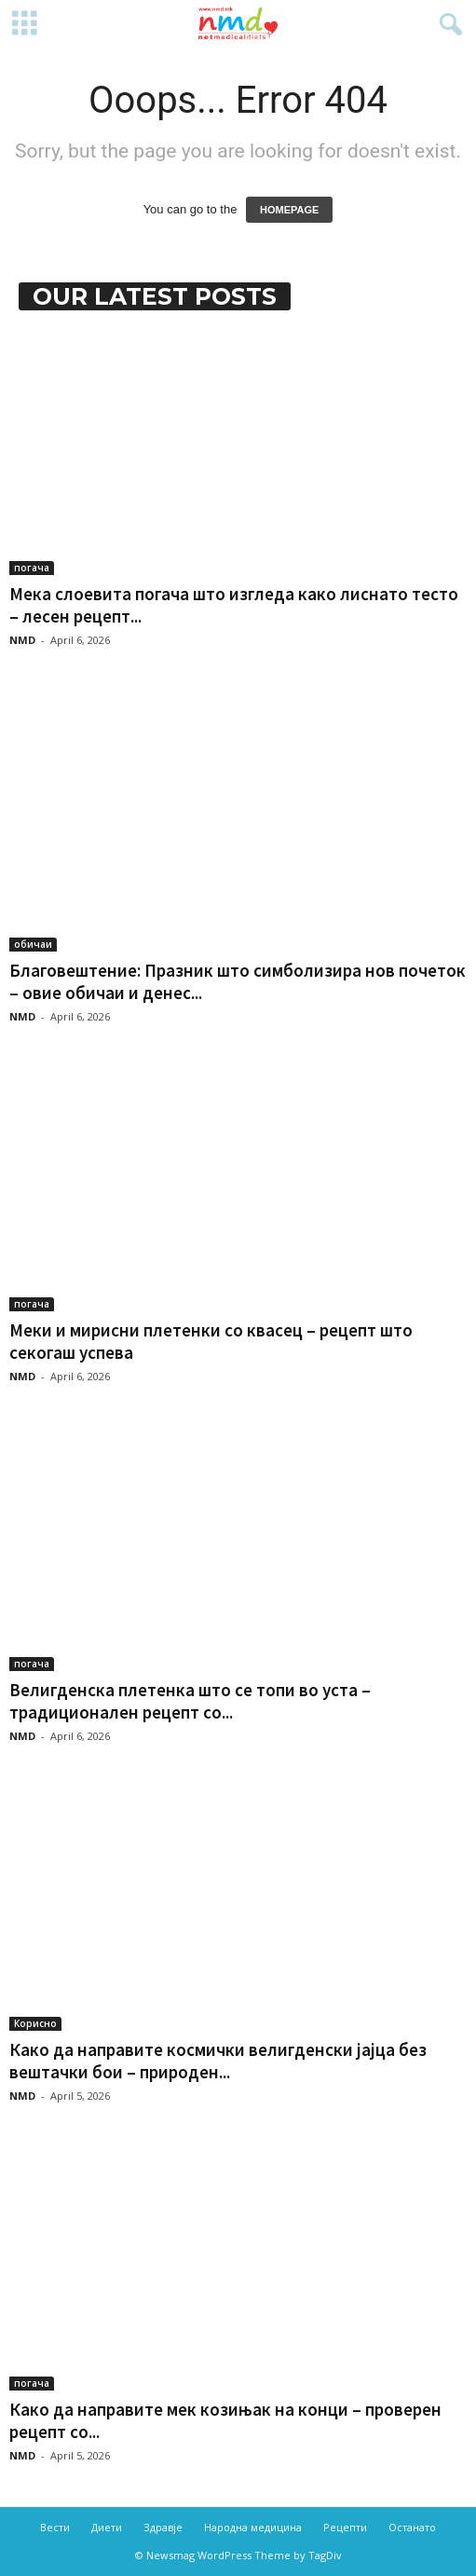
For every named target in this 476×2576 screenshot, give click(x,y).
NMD (22, 640)
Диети (106, 2527)
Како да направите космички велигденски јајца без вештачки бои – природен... (218, 2060)
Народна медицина (253, 2527)
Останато (412, 2527)
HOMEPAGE (289, 209)
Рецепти (345, 2527)
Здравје (163, 2527)
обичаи (33, 944)
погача (31, 567)
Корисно (35, 2023)
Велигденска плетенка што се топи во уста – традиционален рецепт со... (190, 1701)
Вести (55, 2527)
